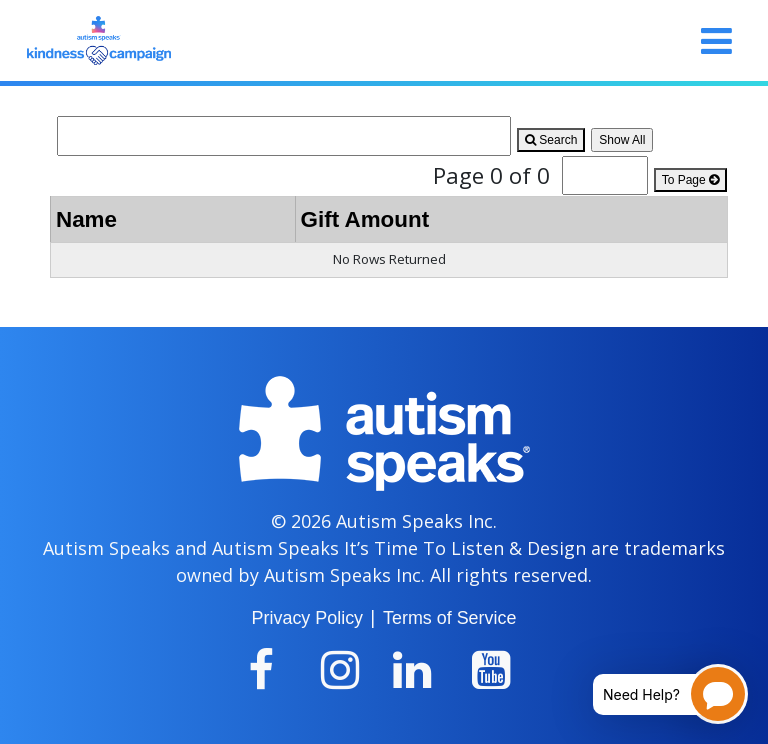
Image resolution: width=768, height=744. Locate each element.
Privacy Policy (307, 618)
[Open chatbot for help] (655, 694)
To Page (690, 180)
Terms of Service (449, 618)
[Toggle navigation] (716, 41)
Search (551, 140)
